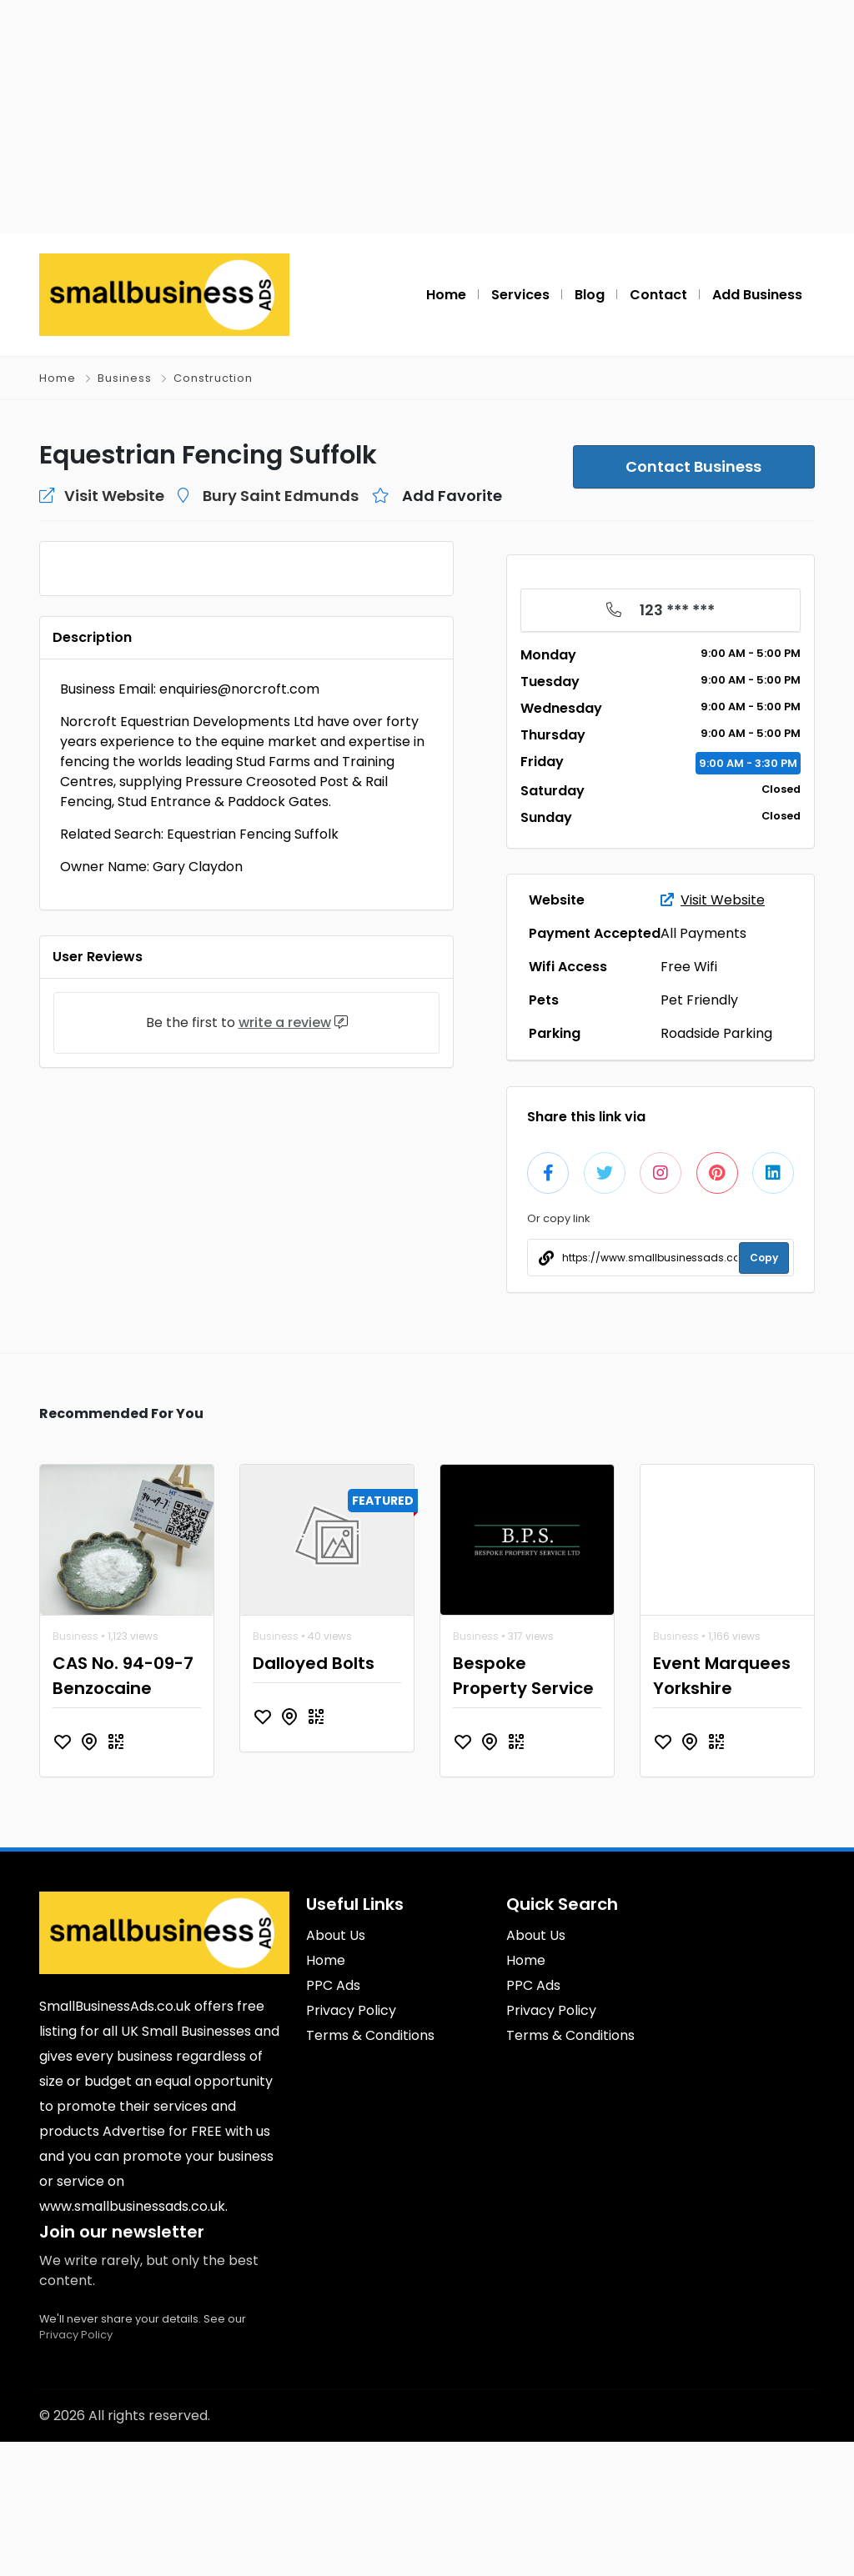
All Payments (703, 933)
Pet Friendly (699, 1000)
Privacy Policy (76, 2469)
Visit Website (713, 900)
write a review (285, 1381)
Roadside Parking (716, 1033)
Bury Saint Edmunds (281, 495)
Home (57, 378)
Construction (213, 378)
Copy (764, 1257)
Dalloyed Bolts (313, 1797)
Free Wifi (689, 966)
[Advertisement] (427, 116)
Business (125, 378)
